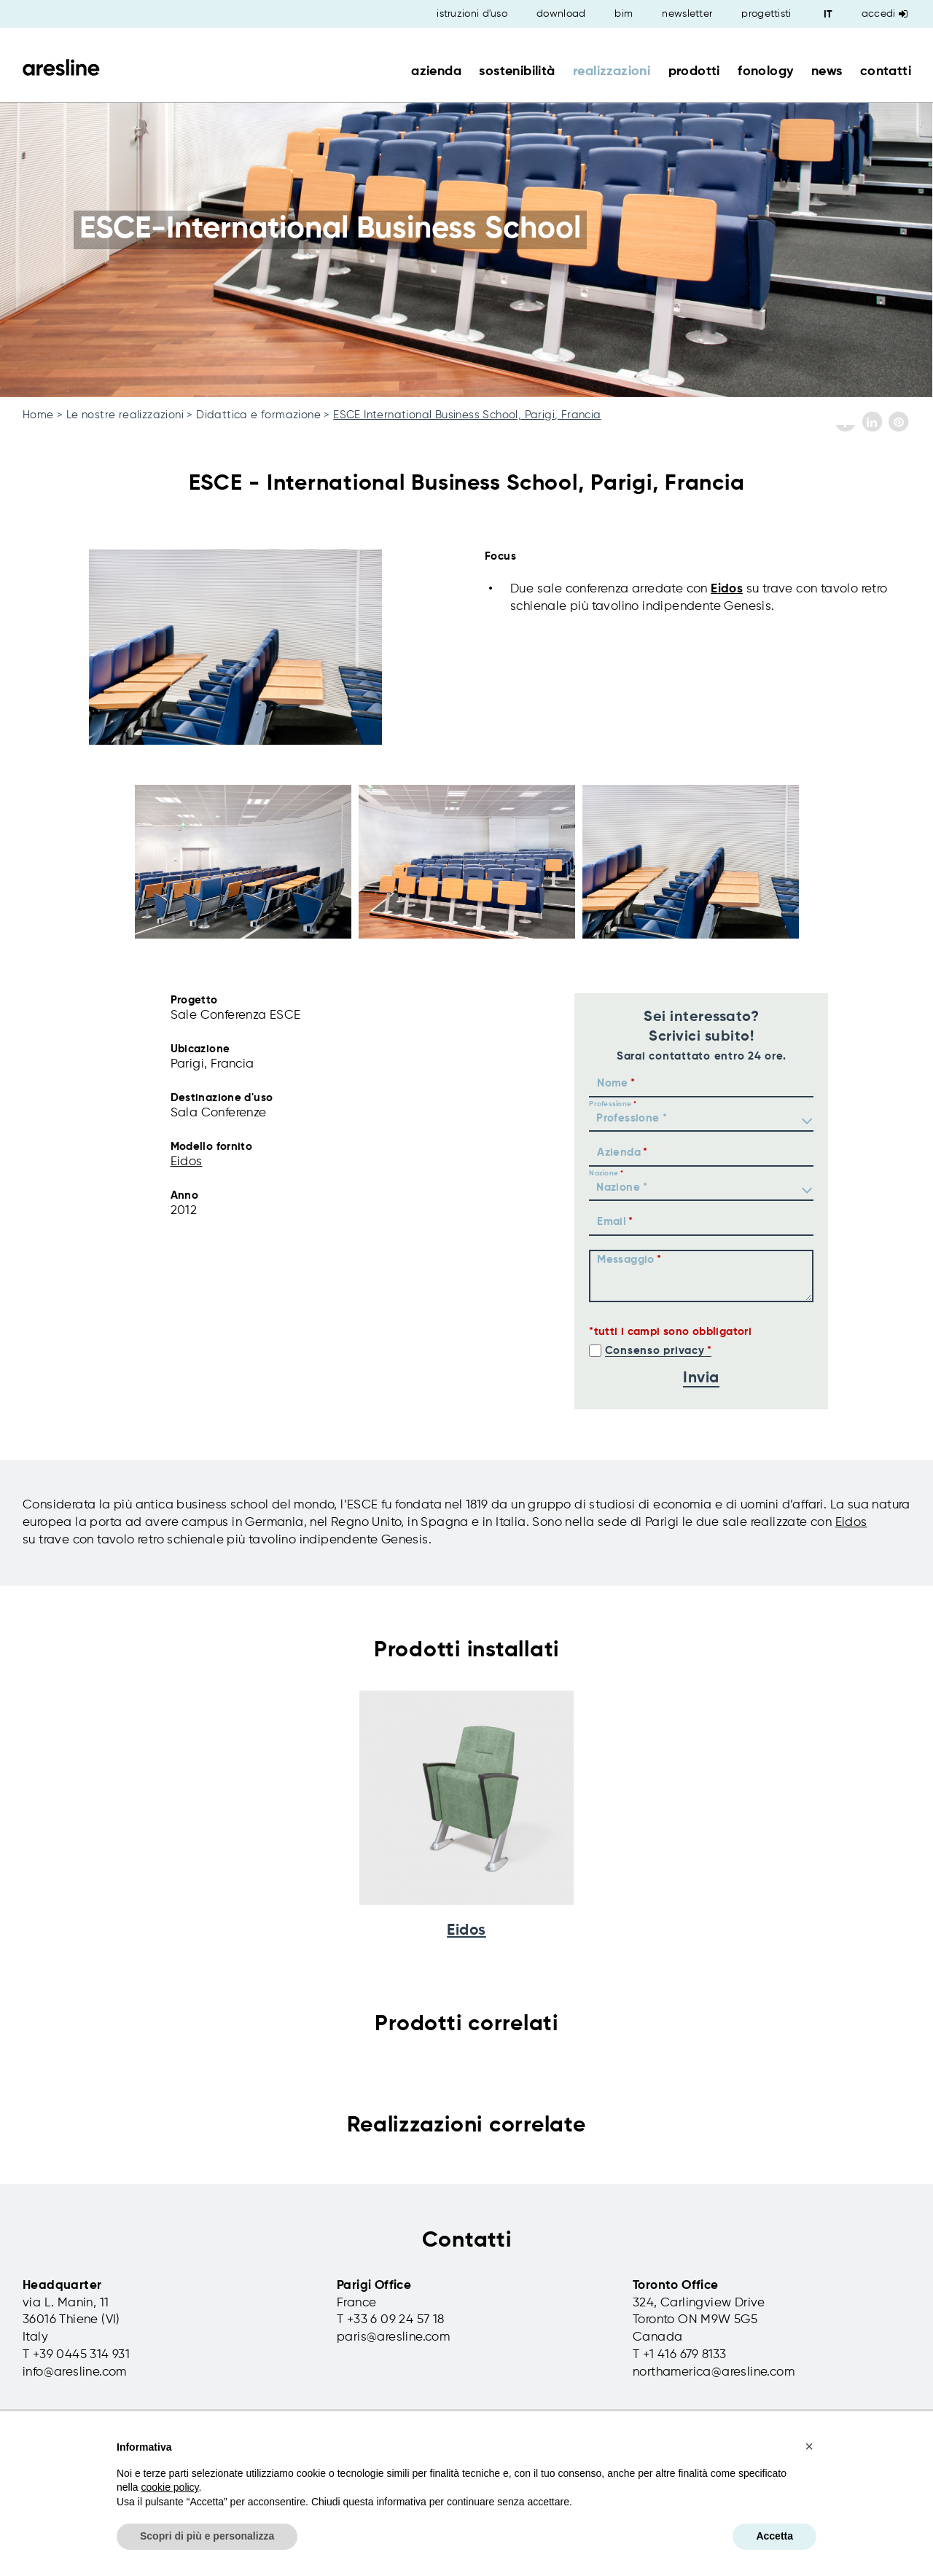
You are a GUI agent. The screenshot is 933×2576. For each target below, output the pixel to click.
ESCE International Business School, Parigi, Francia (467, 415)
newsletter (687, 14)
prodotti (694, 71)
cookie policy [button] (169, 2487)
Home (38, 415)
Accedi (884, 14)
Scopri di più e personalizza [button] (207, 2536)
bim (623, 14)
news (827, 71)
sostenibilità (517, 71)
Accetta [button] (774, 2536)
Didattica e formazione (258, 415)
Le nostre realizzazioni (125, 415)
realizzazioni (611, 71)
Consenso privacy (655, 1350)
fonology (765, 71)
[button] (809, 2446)
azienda (436, 71)
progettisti (766, 14)
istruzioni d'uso (472, 14)
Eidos (727, 589)
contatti (885, 71)
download (560, 14)
